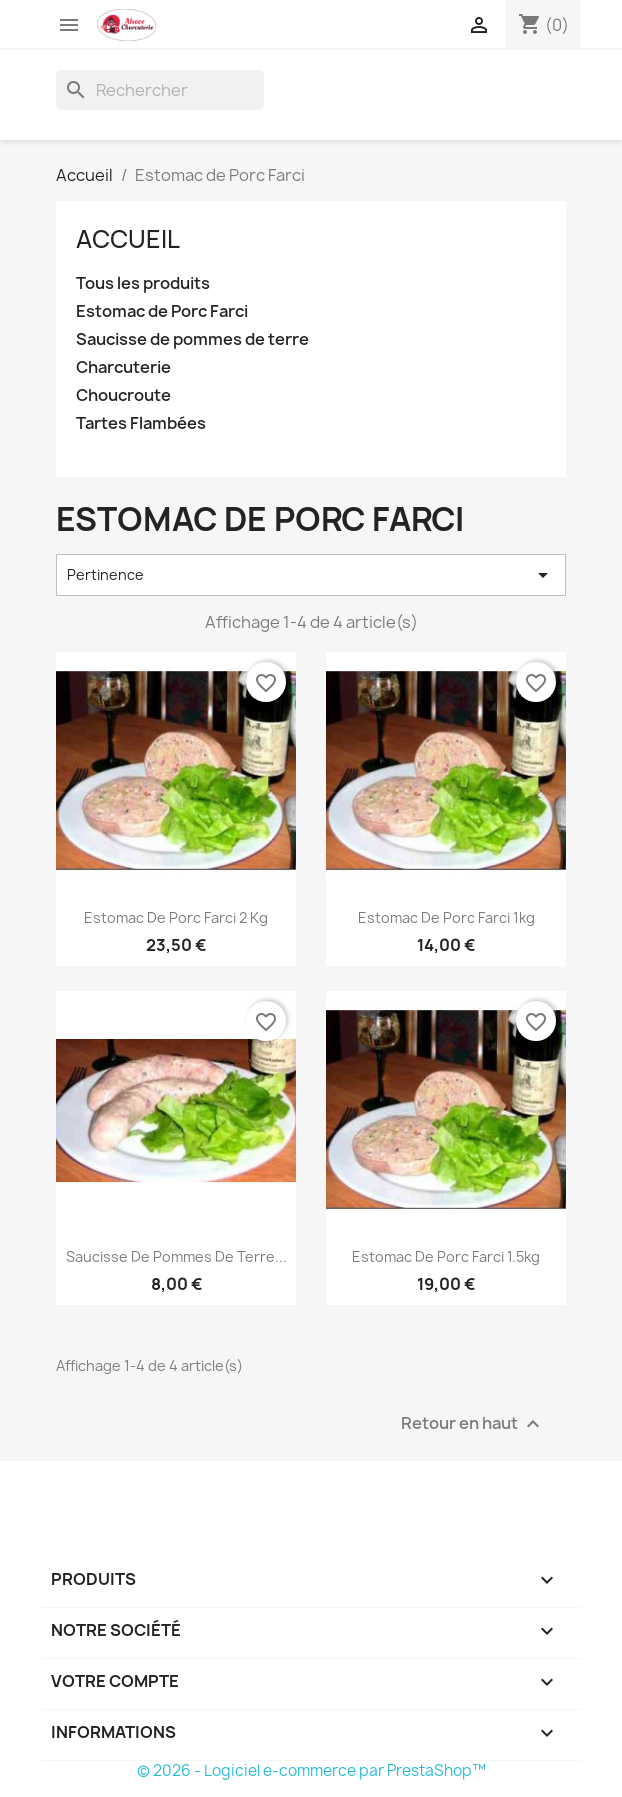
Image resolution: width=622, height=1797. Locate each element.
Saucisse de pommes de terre (192, 339)
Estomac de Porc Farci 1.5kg (446, 1256)
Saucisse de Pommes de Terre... (176, 1256)
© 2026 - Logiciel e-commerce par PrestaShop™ (311, 1770)
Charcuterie (123, 367)
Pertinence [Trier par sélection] (311, 575)
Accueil (128, 239)
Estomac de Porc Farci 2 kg (176, 917)
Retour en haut (473, 1423)
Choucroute (123, 395)
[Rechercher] (160, 90)
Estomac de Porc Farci (162, 311)
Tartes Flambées (141, 423)
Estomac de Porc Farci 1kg (446, 917)
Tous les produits (143, 283)
